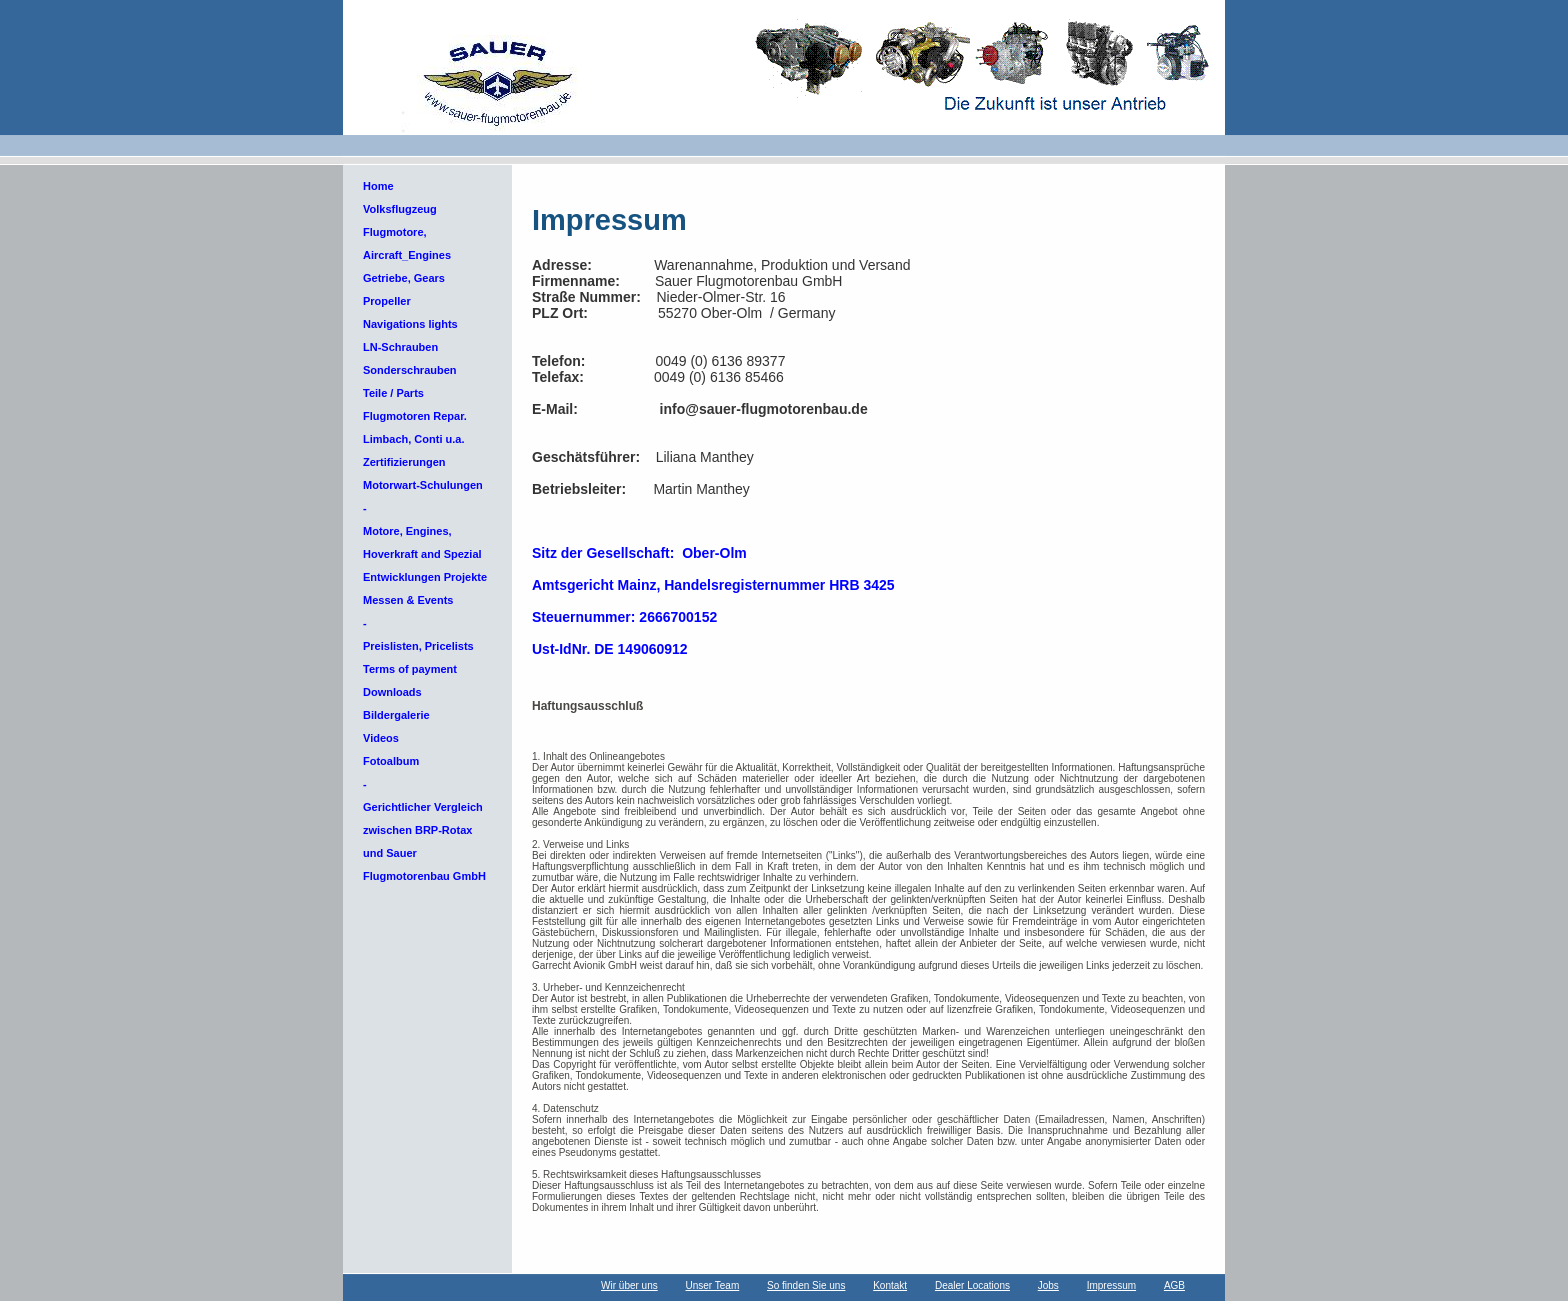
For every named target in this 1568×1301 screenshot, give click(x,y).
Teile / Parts (393, 393)
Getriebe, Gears (404, 278)
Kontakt (890, 1285)
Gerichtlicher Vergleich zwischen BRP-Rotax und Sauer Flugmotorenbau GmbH (424, 841)
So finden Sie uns (806, 1285)
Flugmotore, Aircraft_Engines (407, 243)
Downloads (392, 692)
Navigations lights (410, 324)
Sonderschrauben (410, 370)
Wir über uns (629, 1285)
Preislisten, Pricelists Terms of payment (418, 657)
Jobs (1048, 1285)
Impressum (1111, 1285)
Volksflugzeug (400, 209)
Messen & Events (408, 600)
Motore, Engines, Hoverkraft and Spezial (422, 542)
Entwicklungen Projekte (425, 577)
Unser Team (713, 1285)
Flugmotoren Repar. (415, 416)
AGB (1174, 1285)
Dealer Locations (972, 1285)
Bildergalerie (396, 715)
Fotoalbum (391, 761)
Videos (381, 738)
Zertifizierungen (404, 462)
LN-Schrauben (400, 347)
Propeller (387, 301)
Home (378, 186)
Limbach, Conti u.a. (413, 439)
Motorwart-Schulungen (423, 485)
